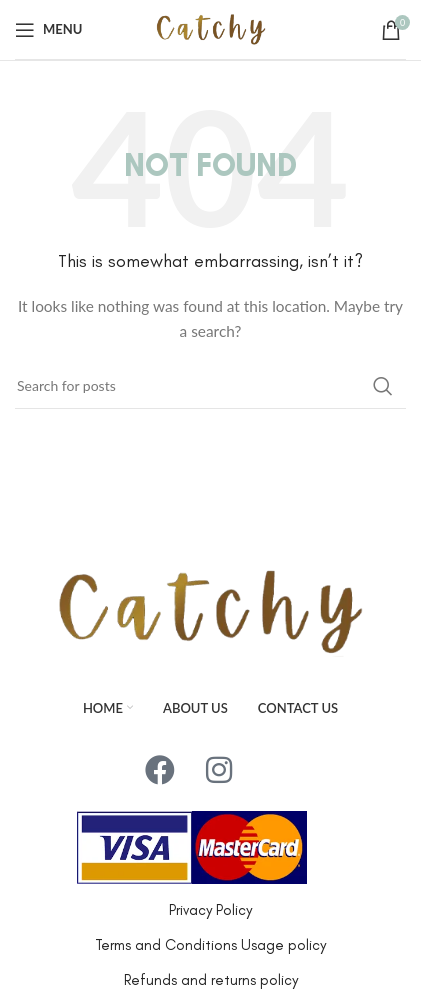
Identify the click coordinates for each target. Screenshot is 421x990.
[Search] (210, 386)
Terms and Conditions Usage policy (210, 945)
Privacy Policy (210, 910)
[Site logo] (211, 27)
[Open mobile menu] (48, 30)
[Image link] (210, 610)
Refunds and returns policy (211, 980)
